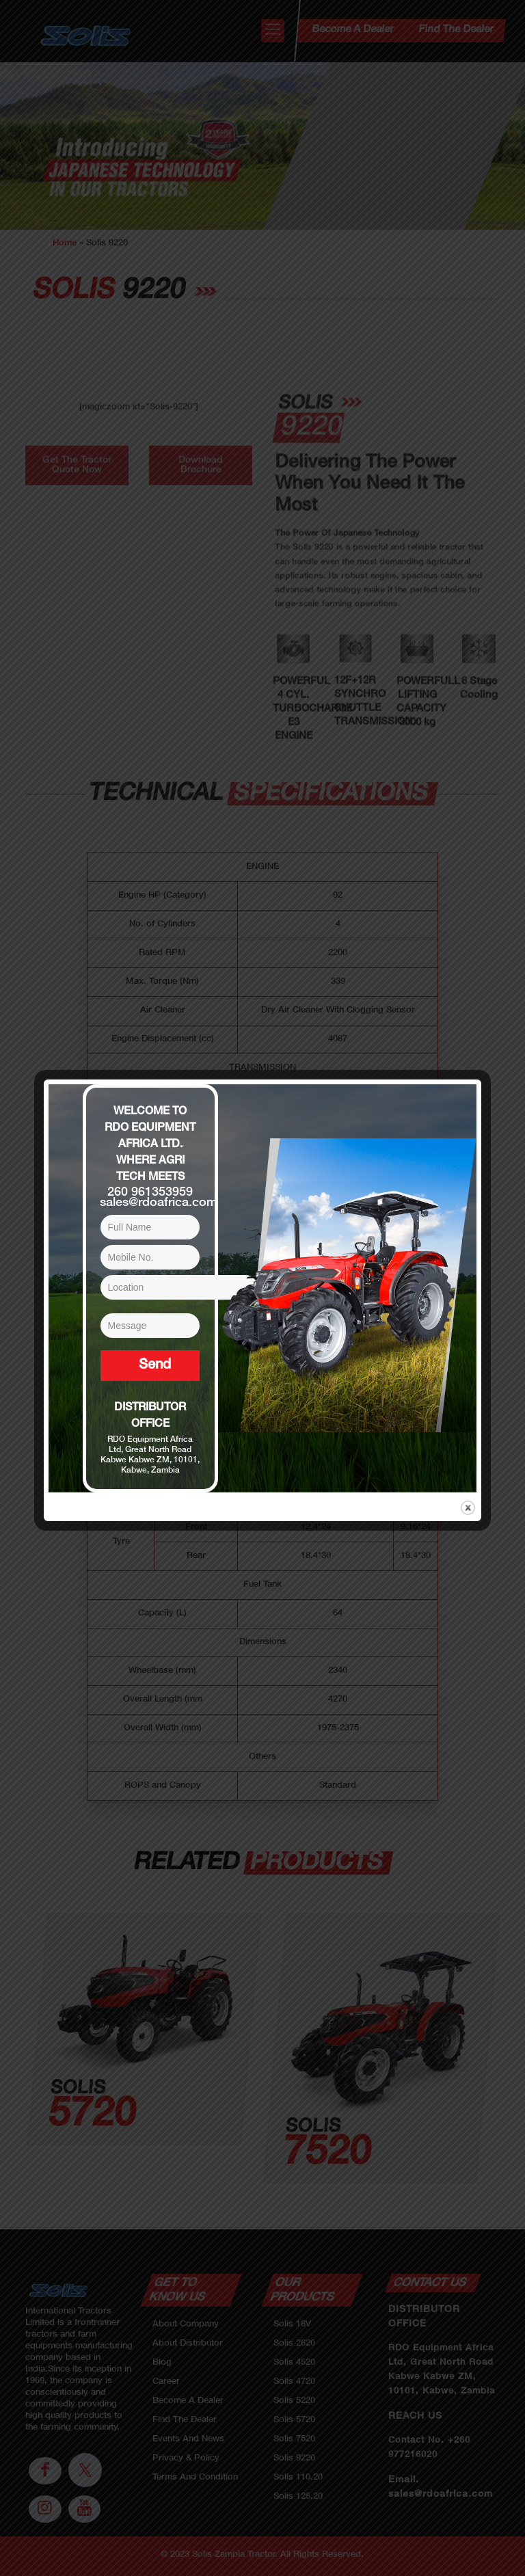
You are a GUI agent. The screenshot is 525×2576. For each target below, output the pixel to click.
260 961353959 (150, 1192)
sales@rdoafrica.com (158, 1203)
